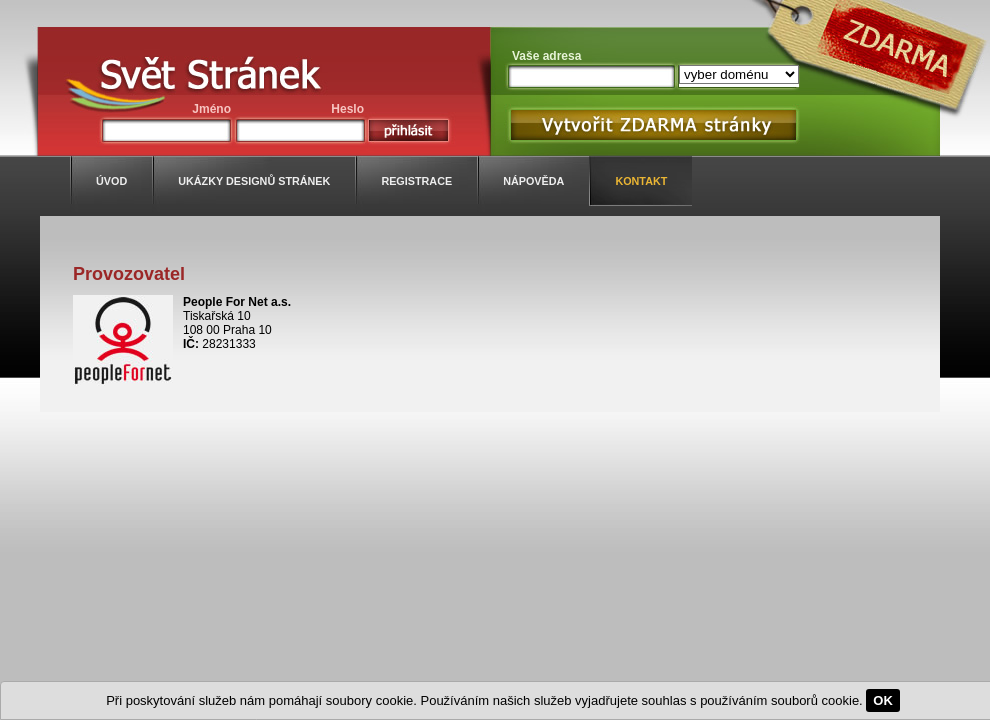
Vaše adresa (546, 56)
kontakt (641, 181)
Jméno (211, 109)
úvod (111, 181)
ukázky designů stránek (254, 181)
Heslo (347, 109)
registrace (416, 181)
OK (883, 700)
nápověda (533, 181)
